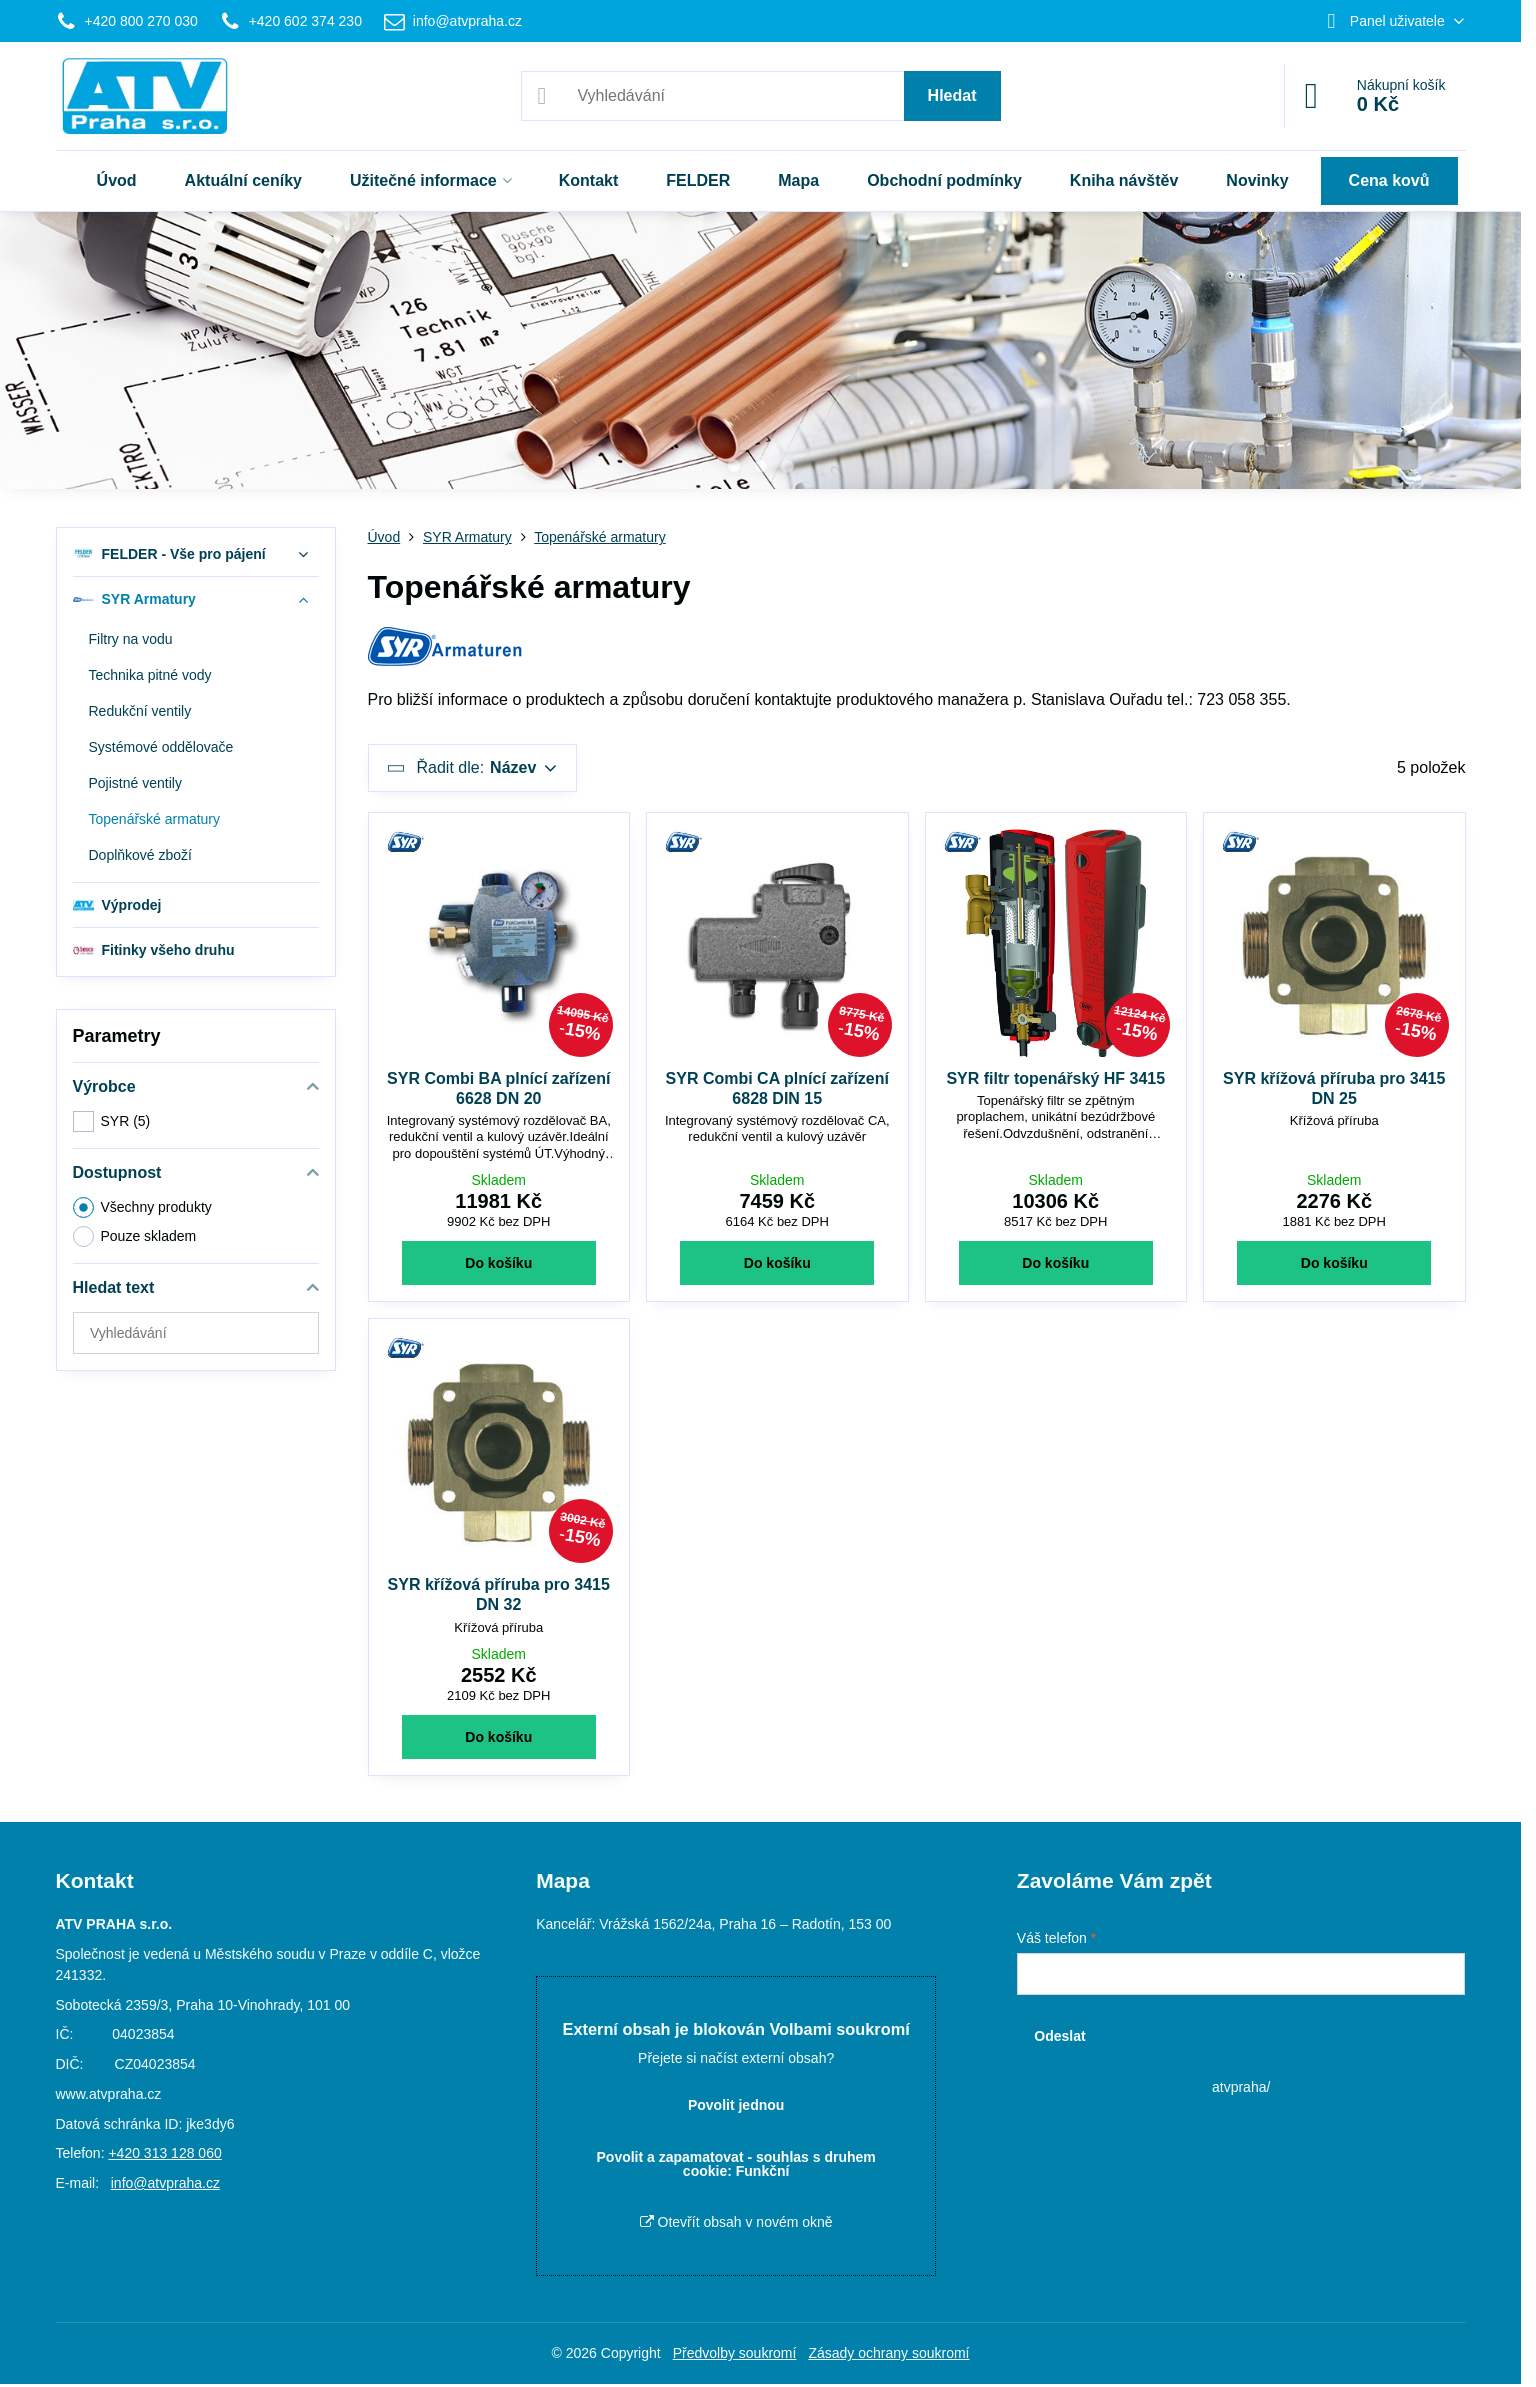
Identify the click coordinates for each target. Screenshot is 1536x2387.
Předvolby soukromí (735, 2353)
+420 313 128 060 (164, 2153)
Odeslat (1059, 2036)
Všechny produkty (142, 1207)
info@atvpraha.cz (165, 2183)
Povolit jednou (736, 2105)
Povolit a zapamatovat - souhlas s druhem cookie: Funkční (736, 2164)
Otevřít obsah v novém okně (736, 2222)
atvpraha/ (1241, 2087)
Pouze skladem (135, 1236)
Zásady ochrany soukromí (888, 2353)
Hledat (952, 95)
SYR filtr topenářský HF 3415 (1055, 1078)
